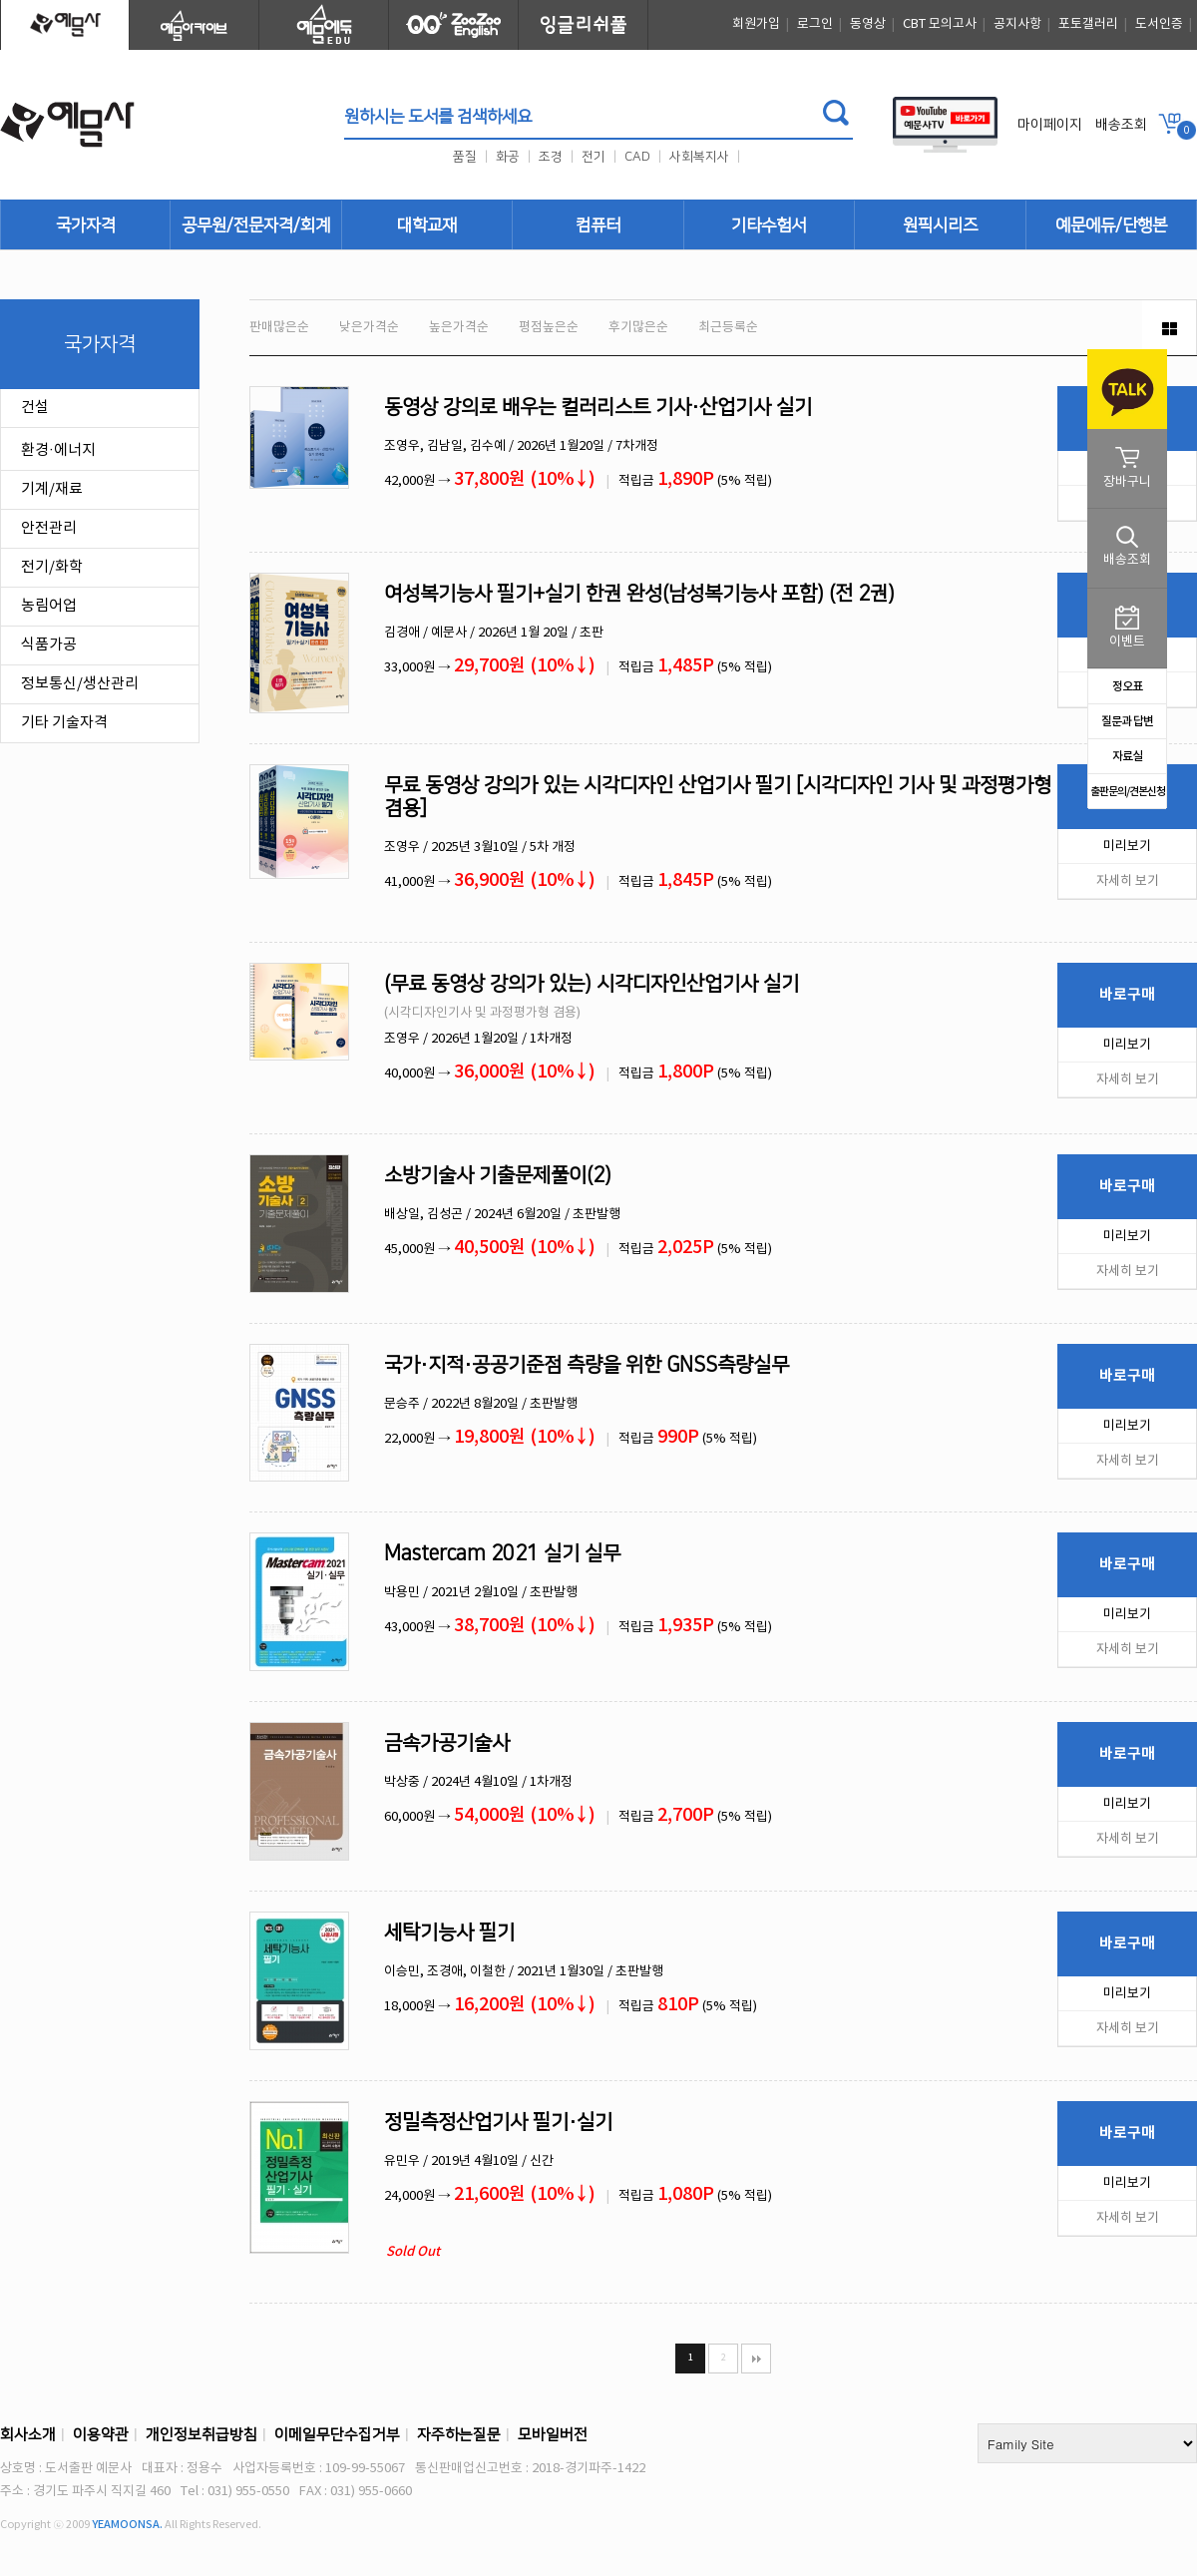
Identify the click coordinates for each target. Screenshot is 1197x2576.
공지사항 (1017, 24)
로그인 (815, 24)
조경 (551, 157)
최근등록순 (728, 327)
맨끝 (756, 2358)
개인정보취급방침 (201, 2434)
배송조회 (1121, 125)
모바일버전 (553, 2434)
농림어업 (49, 606)
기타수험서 (768, 225)
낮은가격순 (369, 327)
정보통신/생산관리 (80, 683)
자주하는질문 (459, 2434)
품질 (465, 157)
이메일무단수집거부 (337, 2434)
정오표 (1127, 686)
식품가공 (49, 645)
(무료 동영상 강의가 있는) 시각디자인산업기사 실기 (591, 984)
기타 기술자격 (64, 722)
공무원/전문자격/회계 (256, 225)
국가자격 (86, 225)
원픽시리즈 (940, 225)
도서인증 (1159, 24)
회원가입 (756, 24)
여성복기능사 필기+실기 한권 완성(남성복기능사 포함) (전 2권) (639, 594)
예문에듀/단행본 (1111, 225)
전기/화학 (52, 567)
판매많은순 (279, 327)
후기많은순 (638, 327)
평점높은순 (549, 327)
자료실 (1127, 756)
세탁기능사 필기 (449, 1932)
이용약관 (101, 2434)
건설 (35, 407)
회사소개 (28, 2434)
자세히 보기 (1127, 881)
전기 (593, 157)
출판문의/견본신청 (1127, 791)
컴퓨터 (598, 225)
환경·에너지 (58, 450)
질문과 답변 (1127, 721)
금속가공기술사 (447, 1743)
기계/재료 (52, 489)
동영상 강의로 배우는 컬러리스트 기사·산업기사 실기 (598, 407)
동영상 (868, 24)
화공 (508, 157)
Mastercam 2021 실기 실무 (502, 1553)
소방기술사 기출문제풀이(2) (497, 1175)
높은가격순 (459, 327)
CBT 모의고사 (940, 24)
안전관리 (49, 528)
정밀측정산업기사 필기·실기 (498, 2122)
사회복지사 (699, 157)
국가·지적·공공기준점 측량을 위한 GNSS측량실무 (586, 1365)
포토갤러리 (1088, 24)
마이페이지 (1049, 125)
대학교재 (427, 225)
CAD (637, 157)
